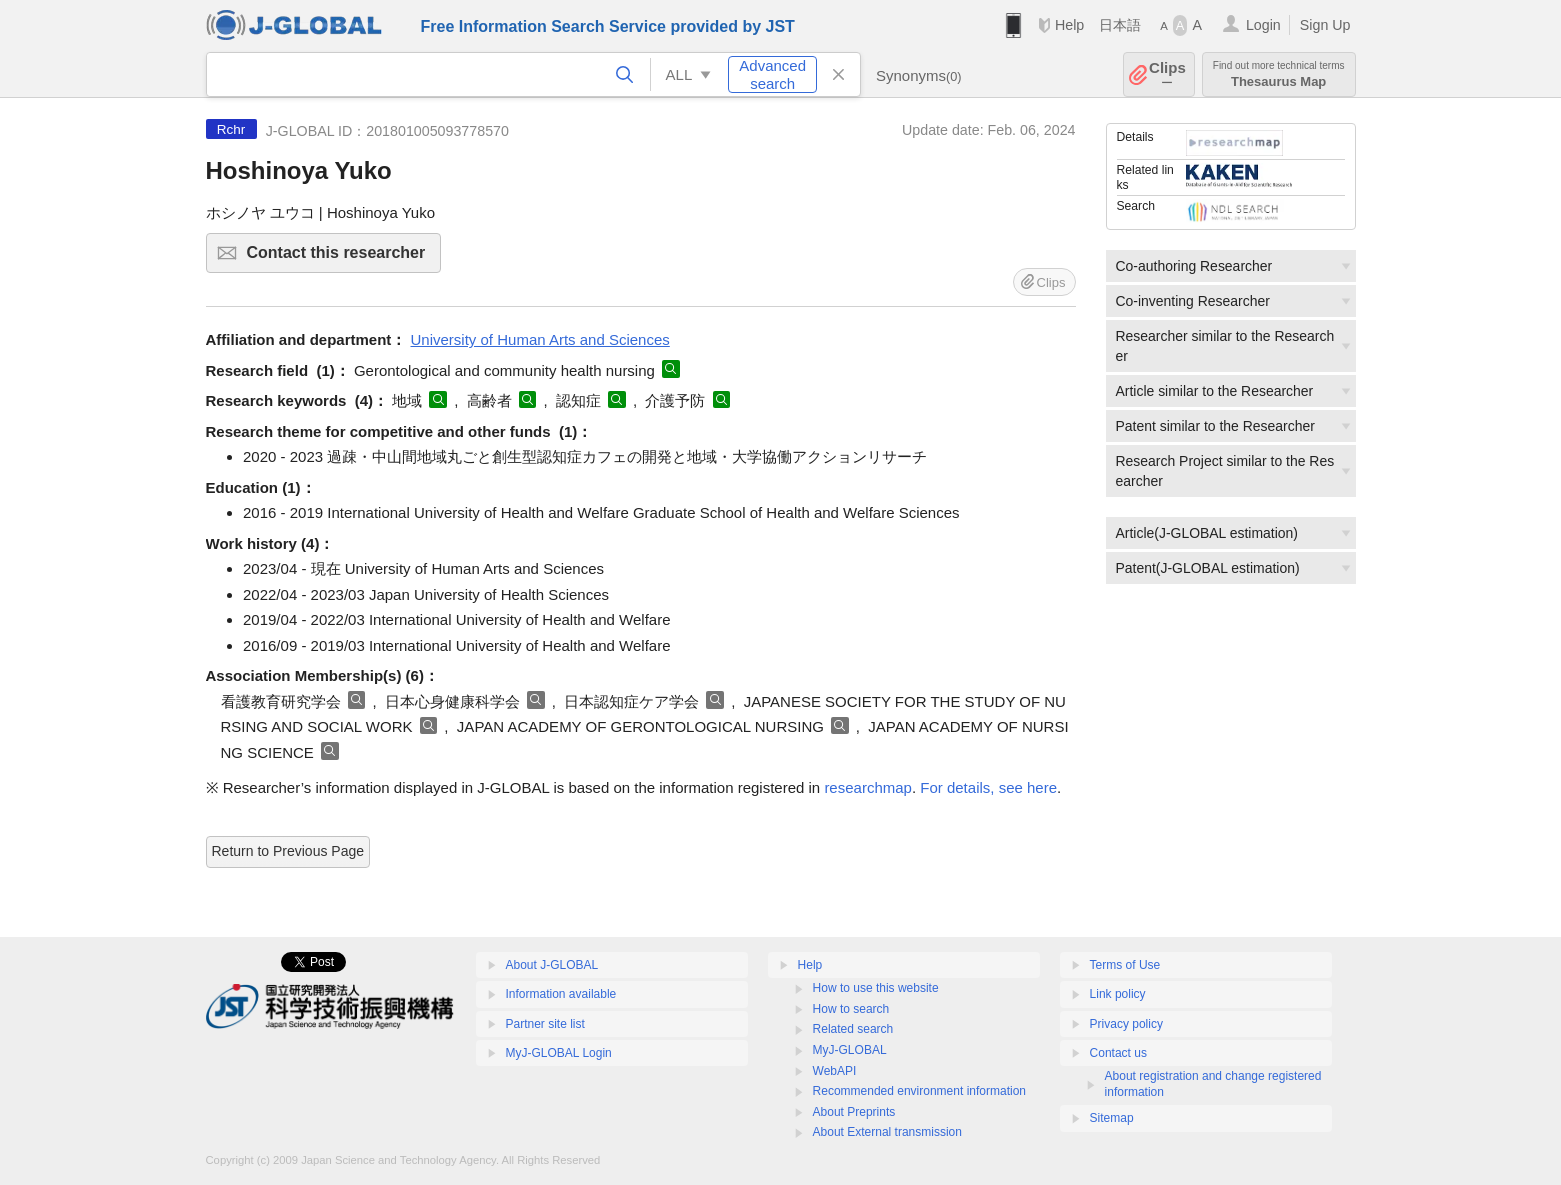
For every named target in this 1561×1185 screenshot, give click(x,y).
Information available (561, 994)
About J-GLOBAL (552, 965)
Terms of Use (1125, 965)
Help (1069, 25)
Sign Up (1325, 25)
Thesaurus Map (1279, 74)
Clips (1167, 74)
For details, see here (988, 787)
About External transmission (887, 1132)
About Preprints (854, 1112)
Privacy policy (1126, 1024)
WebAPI (835, 1071)
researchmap (868, 787)
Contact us (1118, 1053)
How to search (851, 1009)
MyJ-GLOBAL (850, 1050)
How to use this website (876, 988)
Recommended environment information (919, 1091)
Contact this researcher (341, 258)
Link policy (1118, 994)
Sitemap (1112, 1118)
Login (1263, 25)
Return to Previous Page (288, 851)
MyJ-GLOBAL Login (559, 1053)
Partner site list (545, 1024)
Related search (853, 1029)
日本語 (1120, 25)
